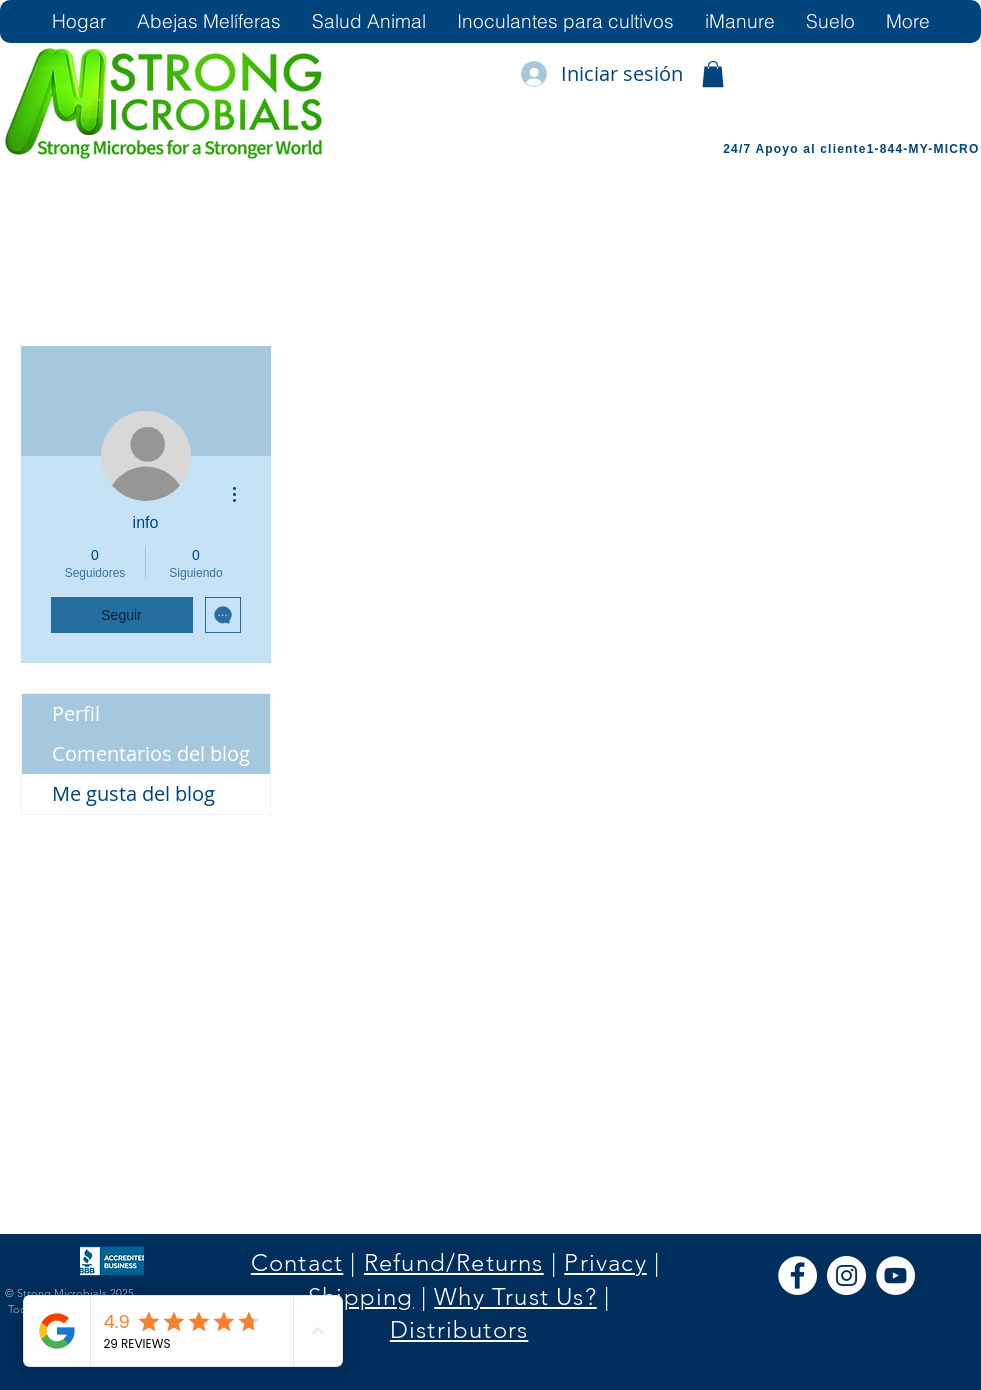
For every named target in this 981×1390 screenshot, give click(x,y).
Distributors (459, 1329)
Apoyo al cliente (810, 149)
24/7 (739, 149)
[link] (713, 74)
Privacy (605, 1262)
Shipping (361, 1296)
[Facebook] (797, 1275)
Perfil (76, 713)
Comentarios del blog (151, 753)
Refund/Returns (454, 1262)
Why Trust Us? (515, 1296)
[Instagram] (846, 1275)
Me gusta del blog (133, 793)
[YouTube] (895, 1275)
